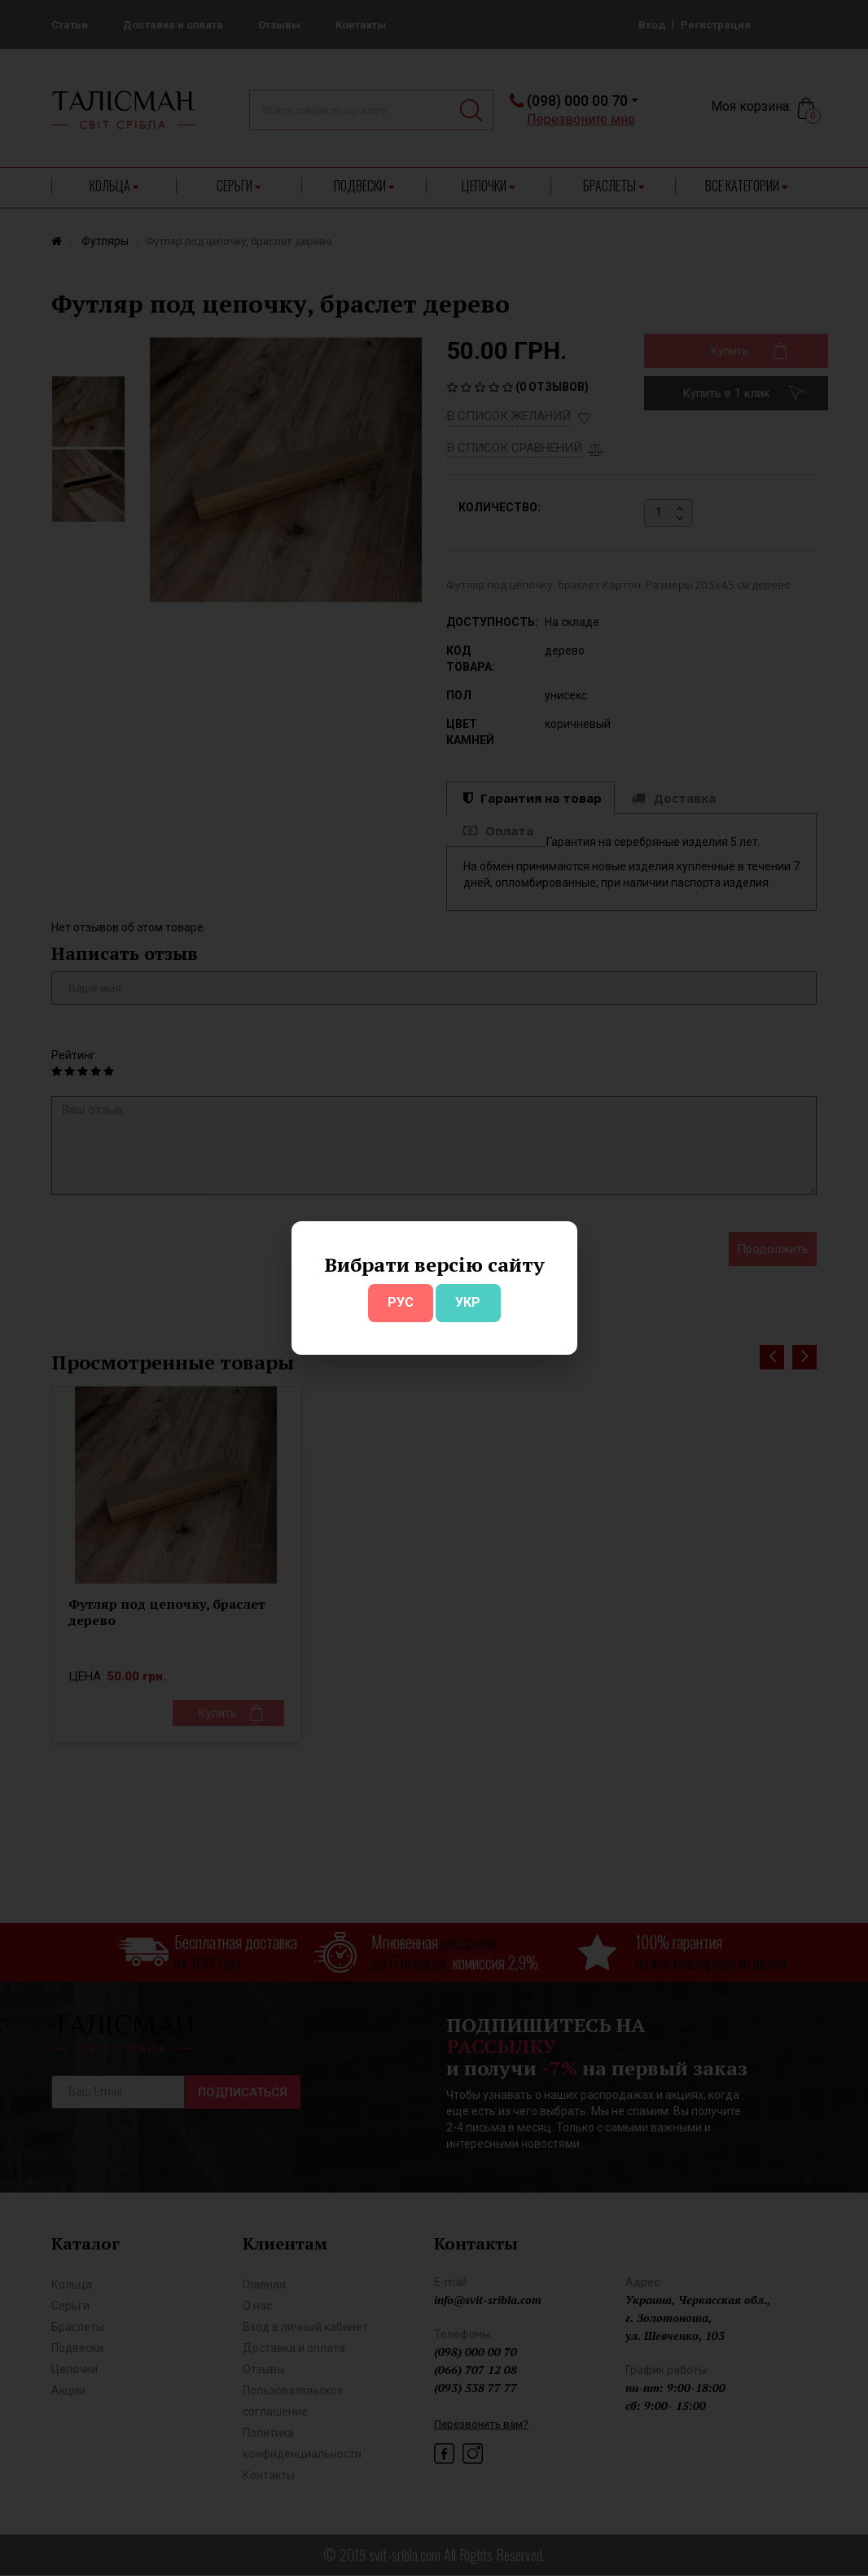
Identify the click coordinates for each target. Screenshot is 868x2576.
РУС (401, 1302)
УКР (467, 1302)
